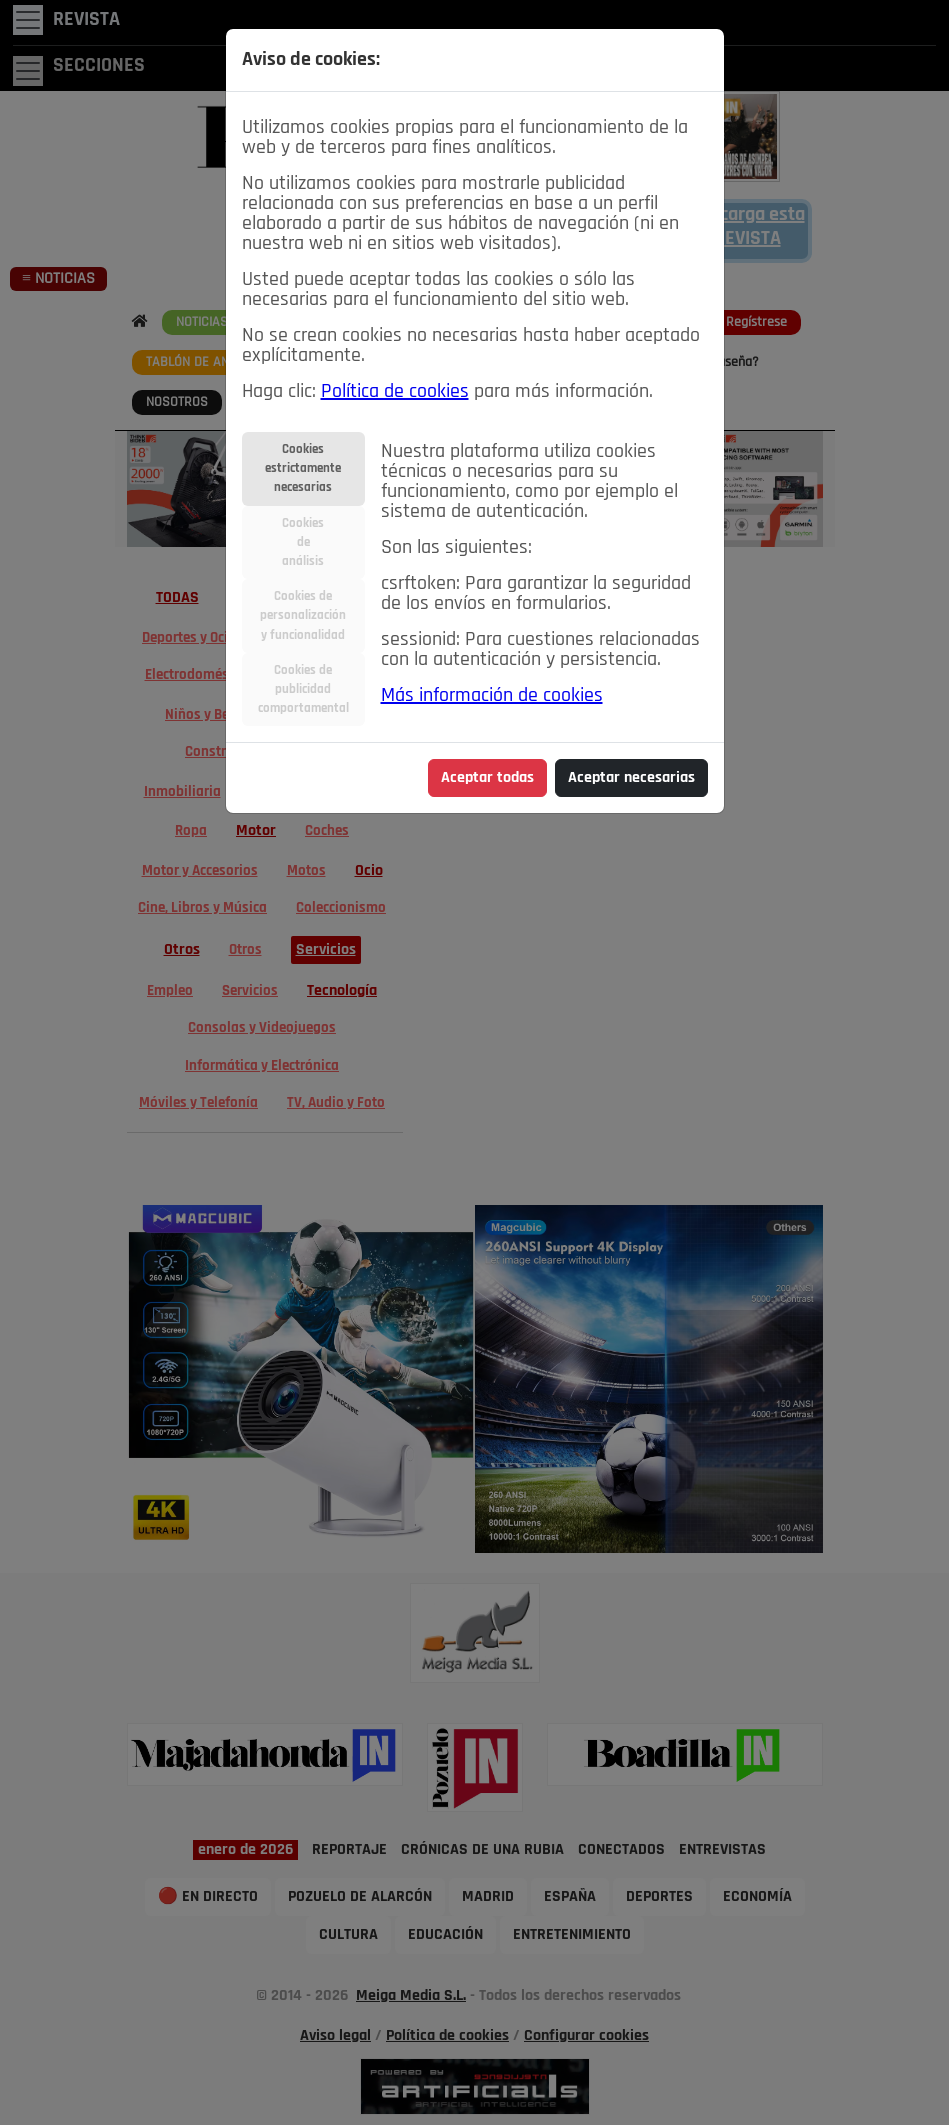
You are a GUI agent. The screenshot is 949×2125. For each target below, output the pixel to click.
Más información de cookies (492, 696)
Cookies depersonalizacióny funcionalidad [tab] (303, 615)
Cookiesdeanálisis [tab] (303, 542)
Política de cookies (395, 392)
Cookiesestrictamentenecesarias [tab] (303, 468)
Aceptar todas (487, 778)
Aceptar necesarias (631, 778)
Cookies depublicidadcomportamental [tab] (303, 689)
